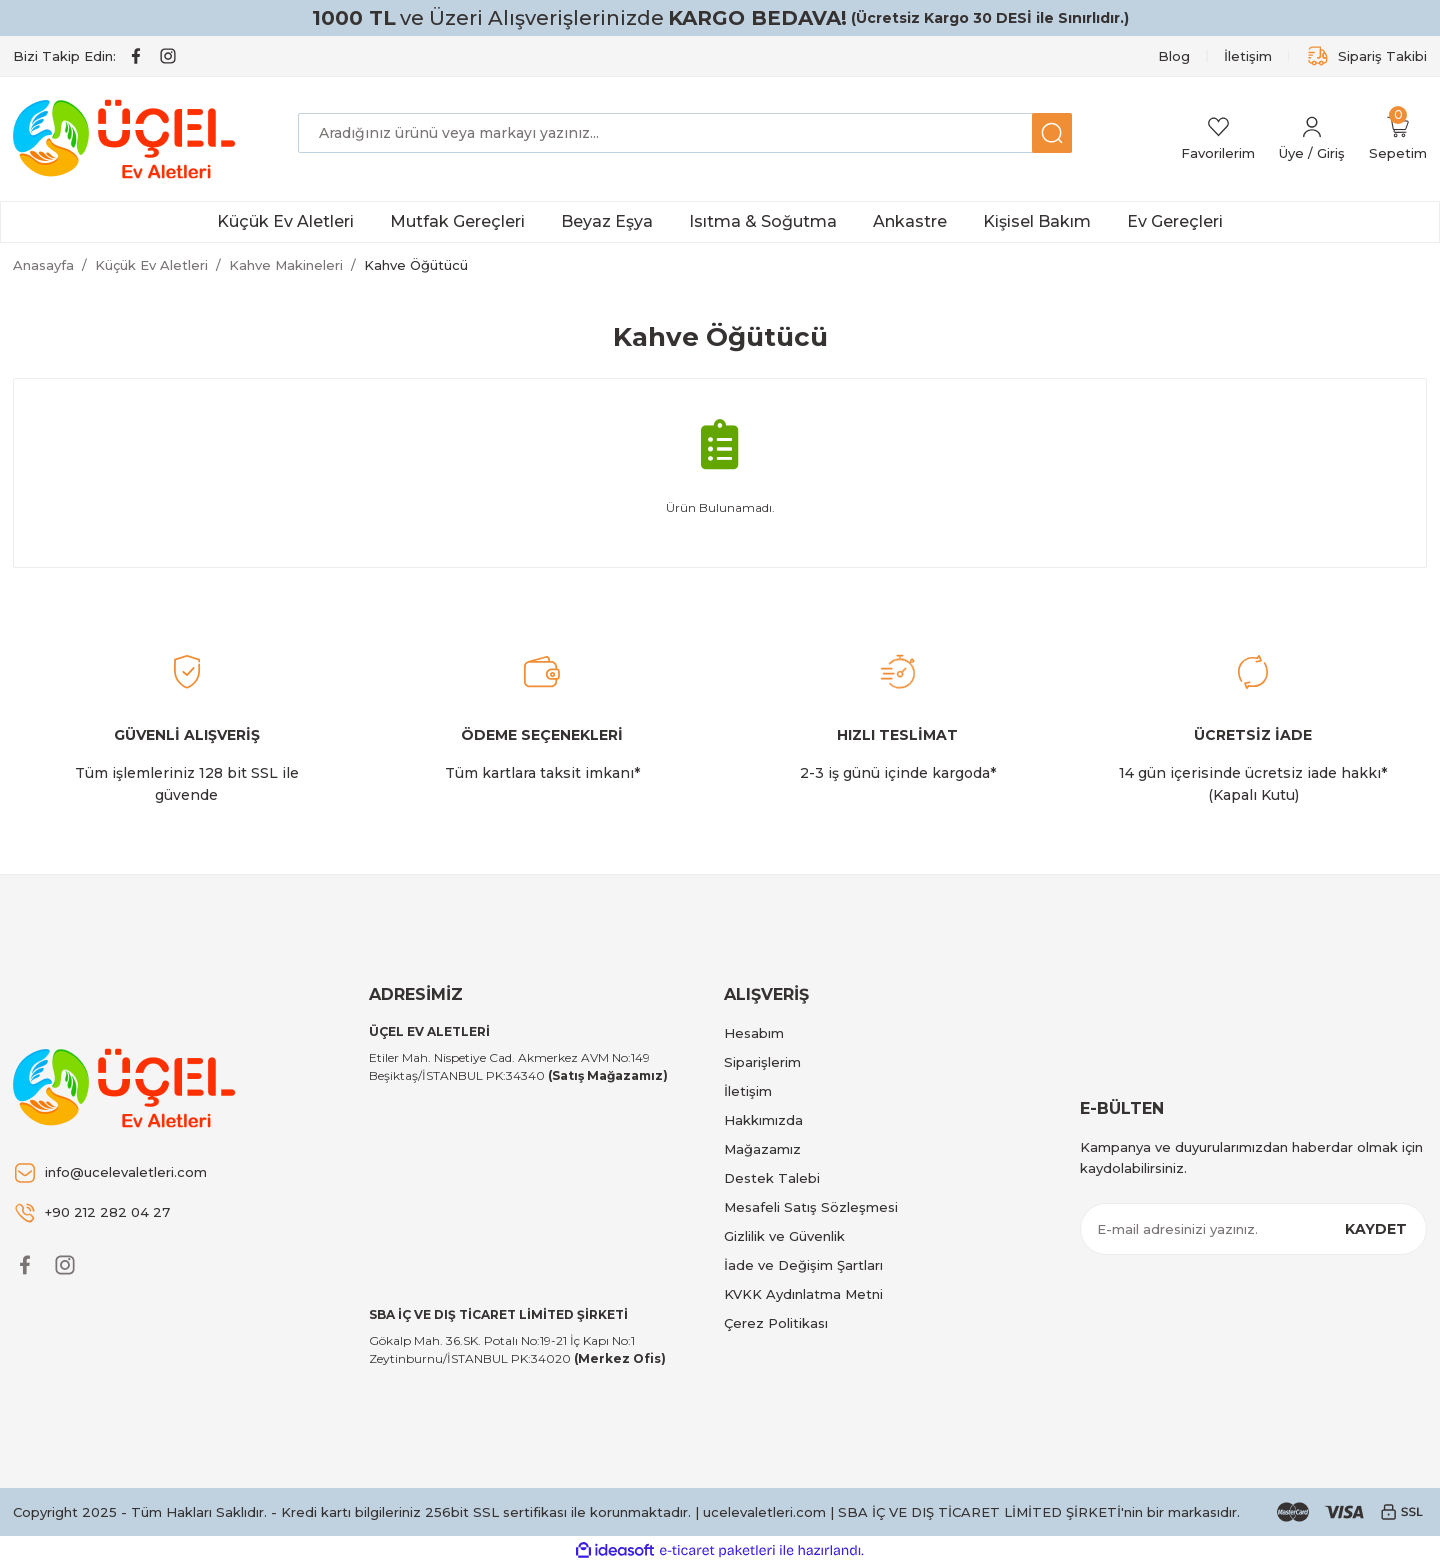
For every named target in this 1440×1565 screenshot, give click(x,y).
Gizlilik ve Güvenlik (784, 1236)
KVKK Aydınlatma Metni (803, 1294)
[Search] (685, 133)
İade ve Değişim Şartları (803, 1265)
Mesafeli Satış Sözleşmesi (811, 1207)
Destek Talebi (772, 1178)
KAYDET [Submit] (1376, 1229)
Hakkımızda (763, 1120)
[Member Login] (1312, 139)
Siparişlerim (762, 1062)
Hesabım (754, 1033)
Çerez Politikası (776, 1323)
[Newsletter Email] (1254, 1229)
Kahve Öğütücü (416, 265)
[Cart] (1398, 139)
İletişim (748, 1091)
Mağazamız (762, 1149)
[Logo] (127, 139)
